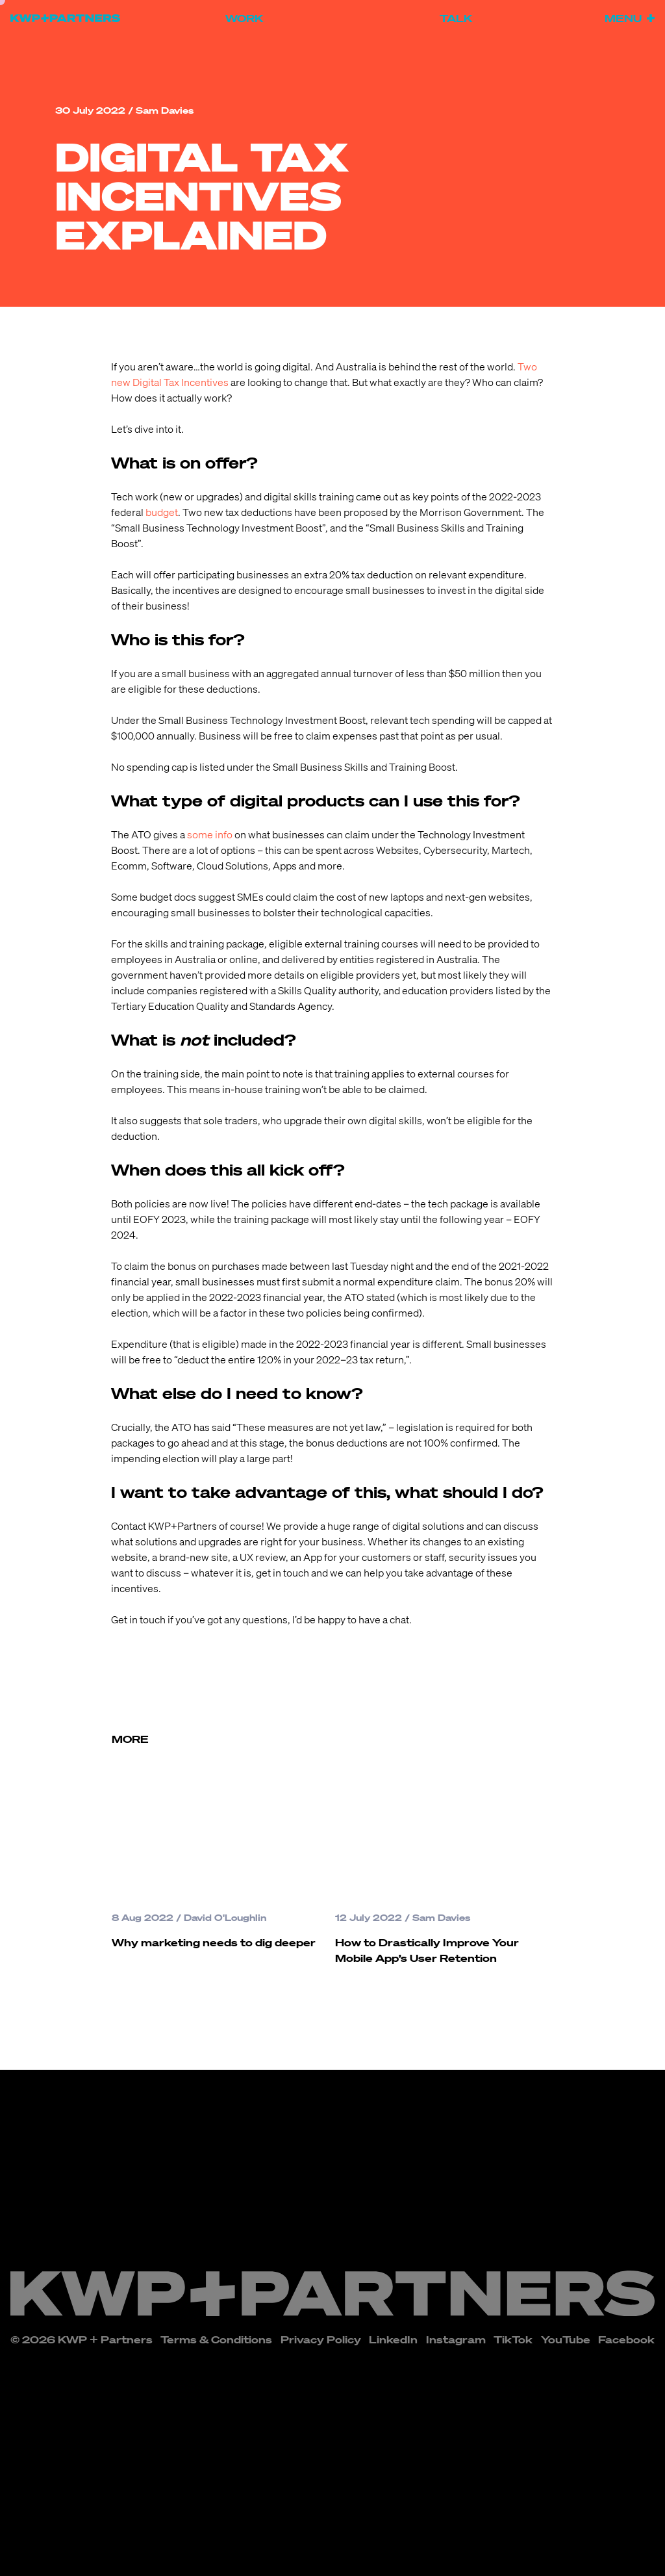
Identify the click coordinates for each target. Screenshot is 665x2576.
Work (244, 18)
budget (161, 512)
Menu (630, 18)
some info (209, 834)
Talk (456, 18)
